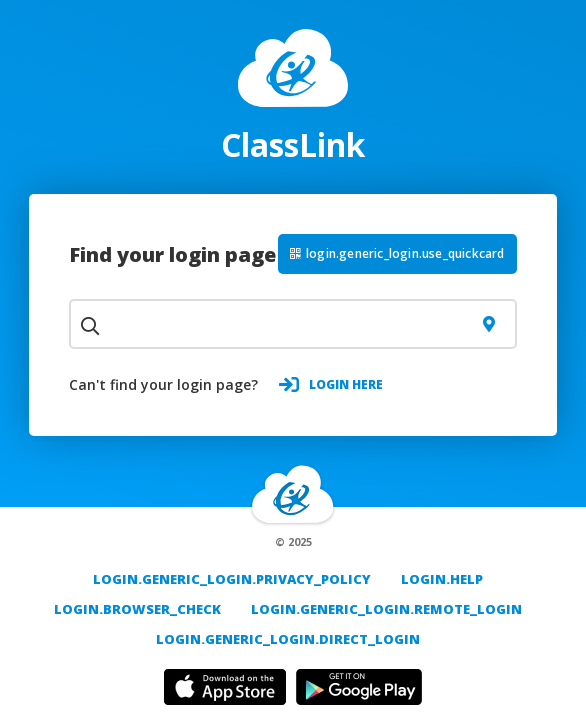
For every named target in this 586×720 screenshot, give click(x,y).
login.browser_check (137, 609)
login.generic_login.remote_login (386, 609)
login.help (442, 579)
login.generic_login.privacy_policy (232, 579)
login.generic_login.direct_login (288, 639)
